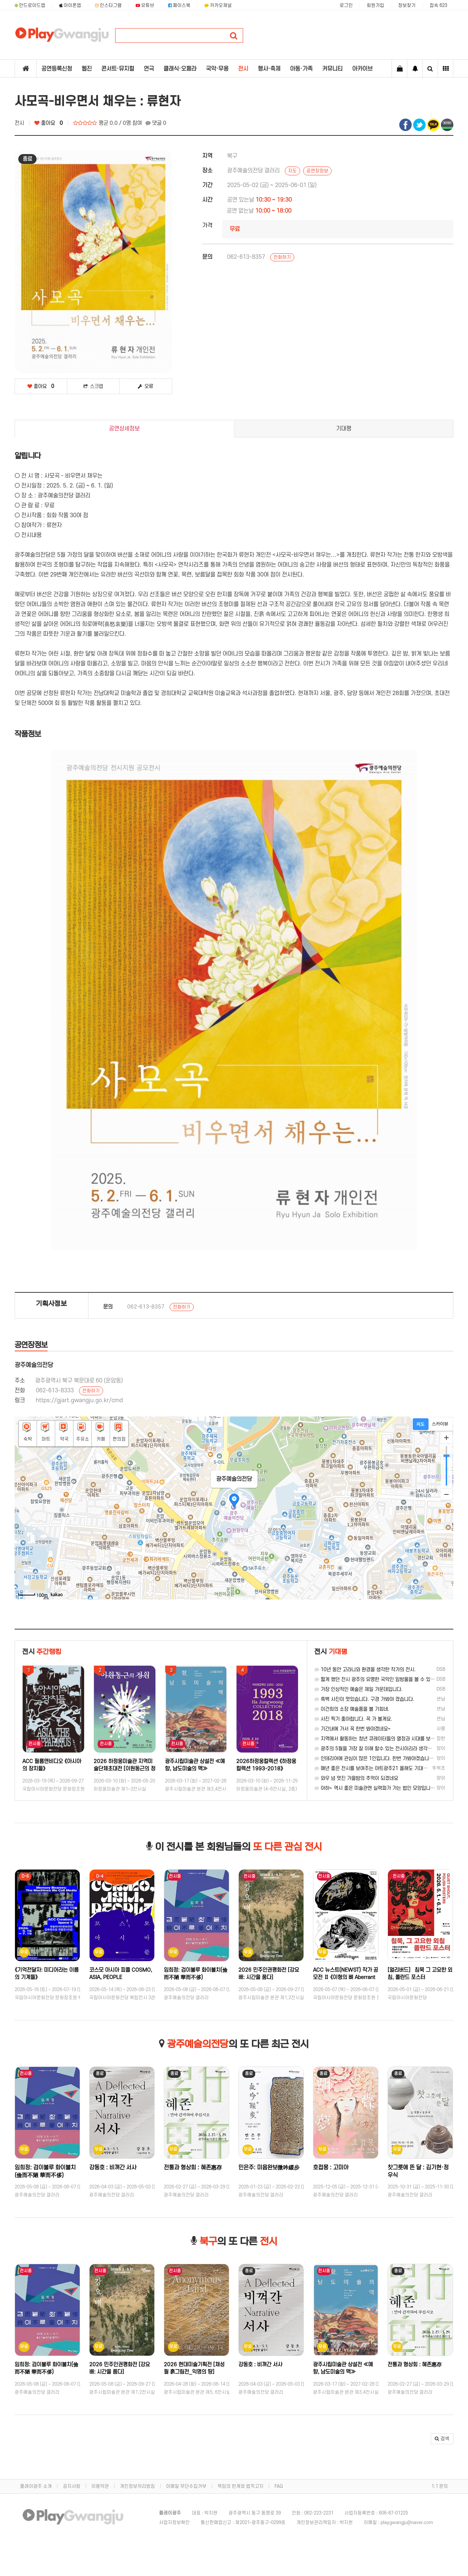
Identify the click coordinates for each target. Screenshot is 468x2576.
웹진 (87, 69)
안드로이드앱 (30, 5)
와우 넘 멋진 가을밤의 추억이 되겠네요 (356, 1778)
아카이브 (362, 69)
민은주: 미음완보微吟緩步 (268, 2167)
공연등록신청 (56, 69)
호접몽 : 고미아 (330, 2167)
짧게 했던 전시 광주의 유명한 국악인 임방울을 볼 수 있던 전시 (379, 1679)
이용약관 (100, 2486)
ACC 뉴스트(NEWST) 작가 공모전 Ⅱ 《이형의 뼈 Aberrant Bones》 (345, 1977)
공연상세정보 (124, 428)
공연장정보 (317, 170)
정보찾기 (407, 5)
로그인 (346, 5)
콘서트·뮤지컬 (117, 69)
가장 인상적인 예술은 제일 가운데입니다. (358, 1689)
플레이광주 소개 (36, 2486)
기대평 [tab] (343, 428)
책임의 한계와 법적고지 (241, 2486)
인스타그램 (108, 5)
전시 (243, 69)
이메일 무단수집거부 (186, 2486)
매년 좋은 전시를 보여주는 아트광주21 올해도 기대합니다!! (376, 1768)
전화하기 (282, 257)
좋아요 (48, 123)
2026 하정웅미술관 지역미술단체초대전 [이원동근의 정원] (124, 1768)
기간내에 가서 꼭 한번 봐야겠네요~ (352, 1729)
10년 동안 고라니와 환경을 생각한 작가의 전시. (365, 1669)
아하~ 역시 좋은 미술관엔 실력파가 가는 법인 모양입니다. (375, 1788)
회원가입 (375, 5)
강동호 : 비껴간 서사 (112, 2167)
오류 (145, 386)
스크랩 (93, 386)
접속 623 (438, 5)
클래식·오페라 (179, 69)
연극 (149, 69)
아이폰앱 (70, 5)
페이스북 (179, 5)
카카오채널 (218, 5)
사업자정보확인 (174, 2522)
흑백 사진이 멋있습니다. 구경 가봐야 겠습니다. (364, 1699)
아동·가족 (301, 69)
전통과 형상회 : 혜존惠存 (193, 2167)
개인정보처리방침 (137, 2486)
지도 (292, 170)
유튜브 (145, 5)
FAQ (279, 2486)
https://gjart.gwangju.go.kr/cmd (79, 1400)
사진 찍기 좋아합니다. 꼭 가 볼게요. (353, 1719)
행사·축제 (269, 69)
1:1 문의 (439, 2486)
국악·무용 (217, 69)
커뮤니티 (332, 69)
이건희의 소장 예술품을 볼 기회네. (351, 1709)
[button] (442, 2438)
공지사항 (71, 2486)
